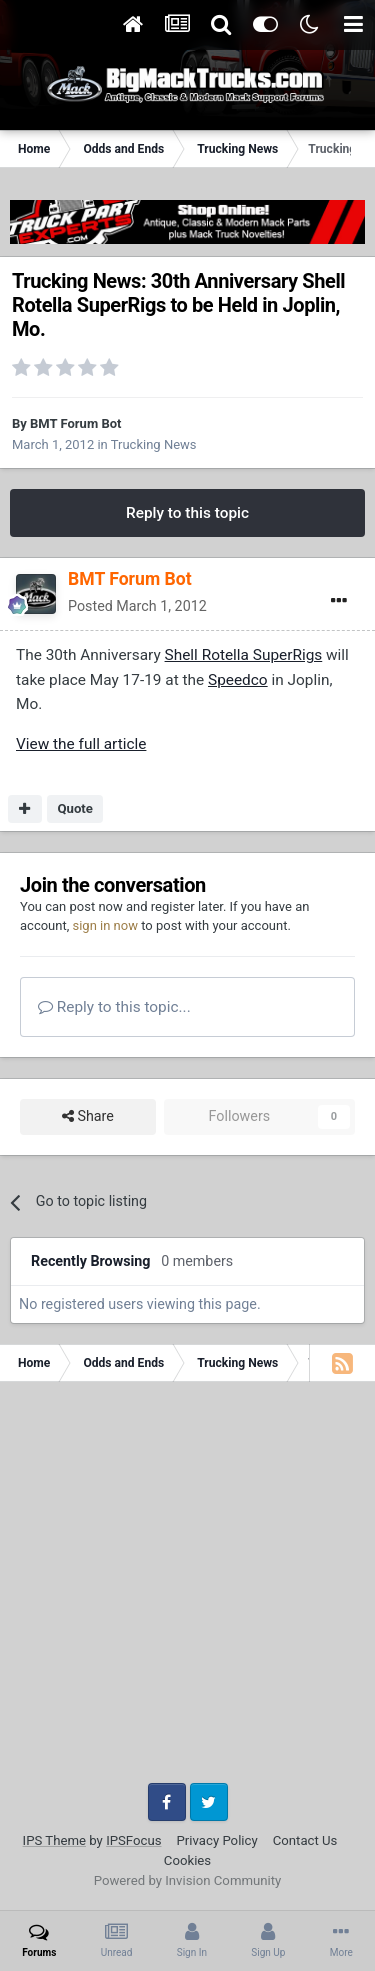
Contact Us (305, 1840)
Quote (75, 808)
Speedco (238, 680)
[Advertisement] (187, 1589)
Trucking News (154, 444)
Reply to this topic (187, 513)
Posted (137, 606)
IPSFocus (133, 1840)
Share (88, 1116)
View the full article (81, 744)
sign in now (105, 925)
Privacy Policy (217, 1840)
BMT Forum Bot (75, 423)
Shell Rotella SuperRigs (244, 655)
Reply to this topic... (114, 1007)
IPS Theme (54, 1840)
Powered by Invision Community (188, 1880)
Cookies (187, 1860)
